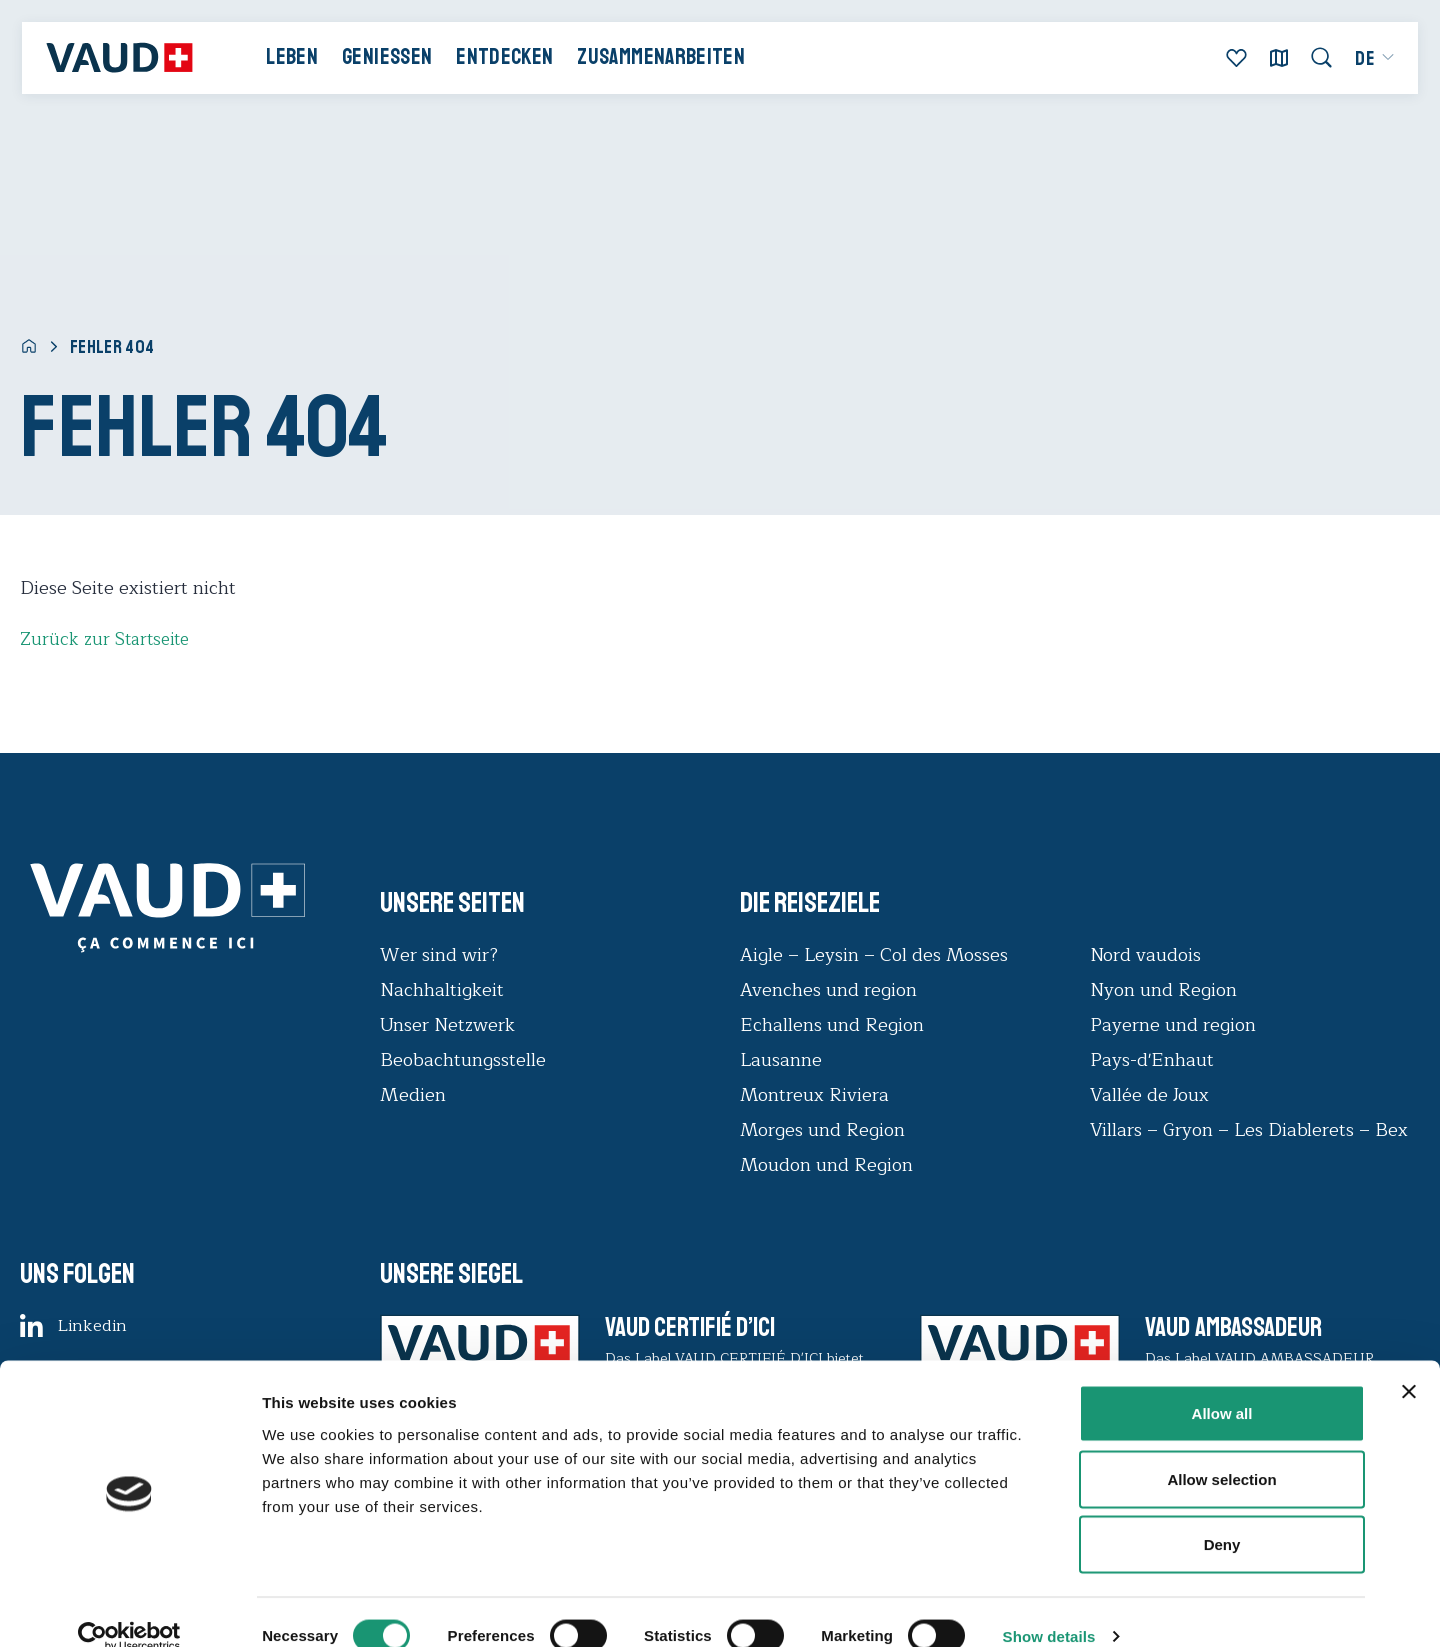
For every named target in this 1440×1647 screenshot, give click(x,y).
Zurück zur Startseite (108, 639)
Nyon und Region (1166, 990)
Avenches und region (828, 990)
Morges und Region (825, 1130)
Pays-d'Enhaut (1152, 1060)
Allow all (1222, 1384)
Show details (1049, 1607)
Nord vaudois (1145, 955)
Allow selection (1221, 1450)
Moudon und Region (826, 1165)
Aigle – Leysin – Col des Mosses (874, 955)
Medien (413, 1095)
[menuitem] (1365, 64)
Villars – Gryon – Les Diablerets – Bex (1254, 1130)
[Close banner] (1409, 1363)
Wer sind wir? (439, 955)
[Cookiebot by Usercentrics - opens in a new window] (129, 1608)
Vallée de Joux (1149, 1095)
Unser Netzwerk (447, 1025)
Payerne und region (1173, 1025)
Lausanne (781, 1060)
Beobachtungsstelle (463, 1060)
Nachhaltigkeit (442, 990)
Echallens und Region (834, 1025)
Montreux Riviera (814, 1095)
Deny (1222, 1515)
